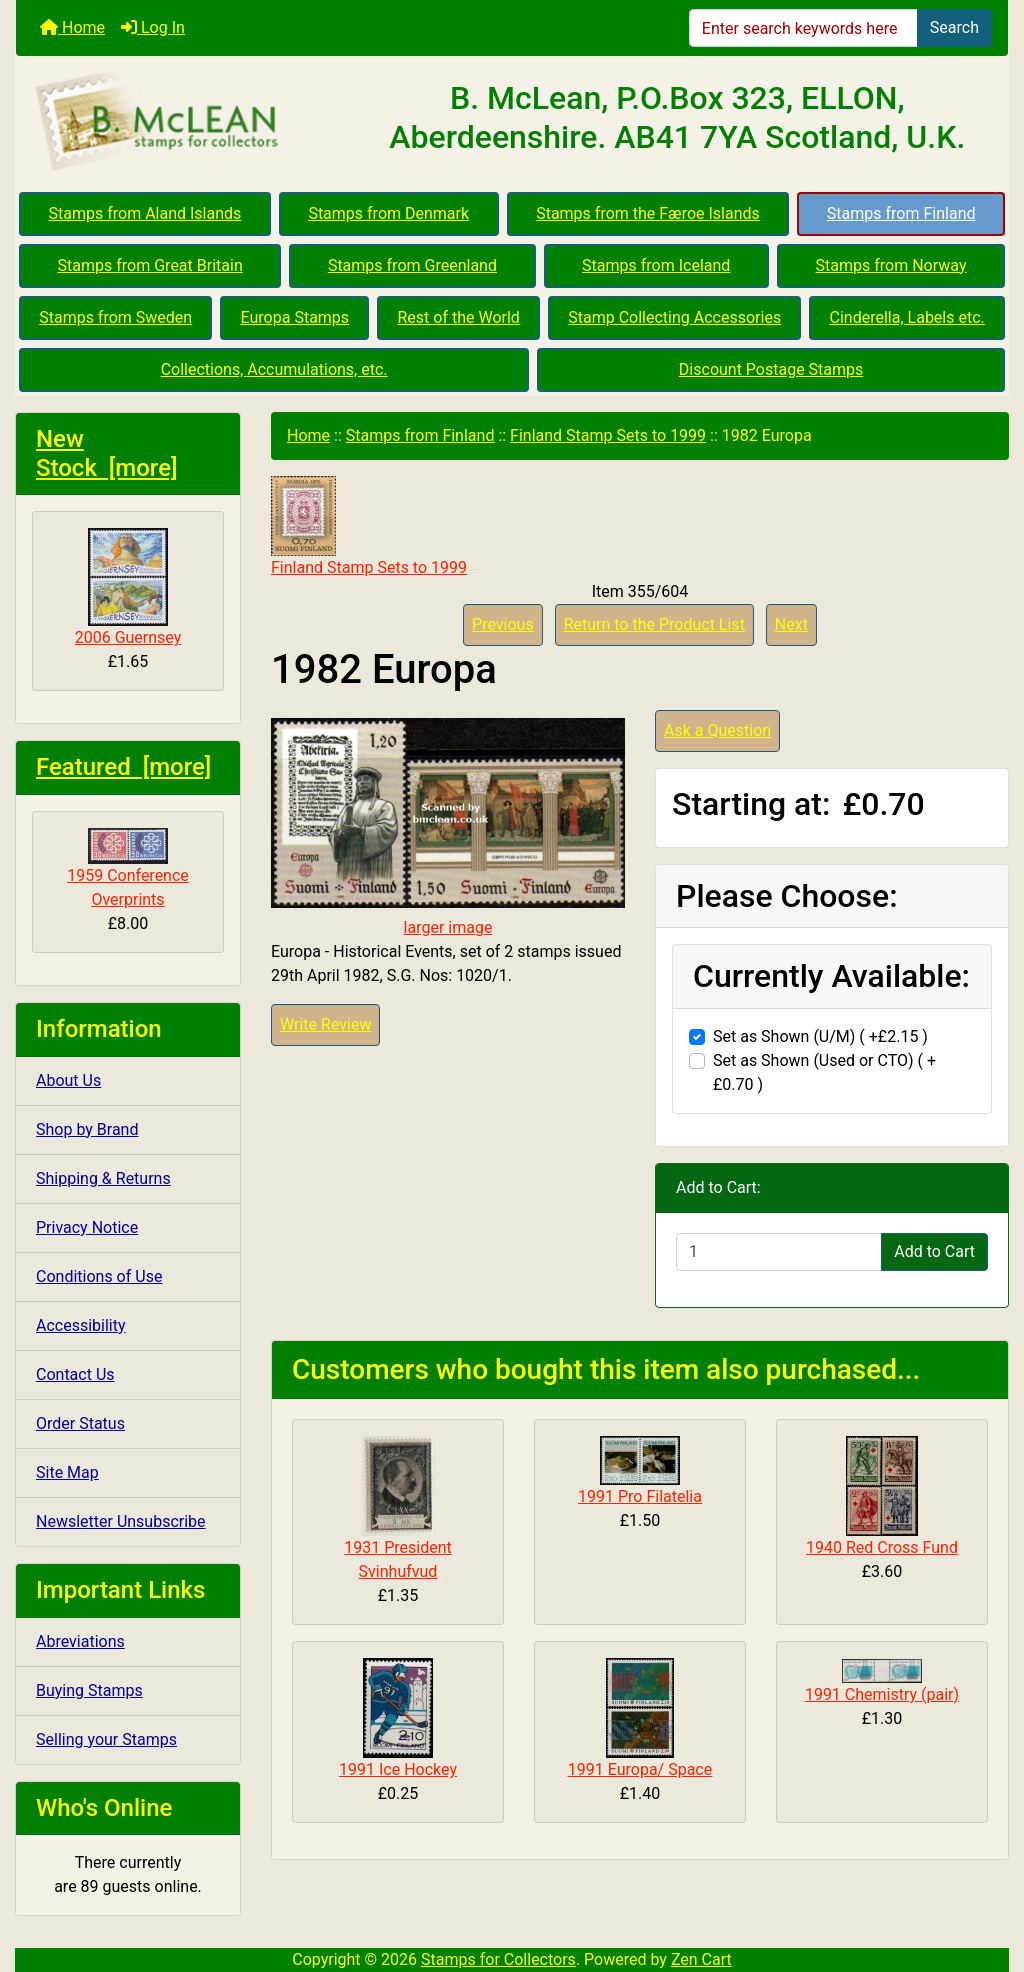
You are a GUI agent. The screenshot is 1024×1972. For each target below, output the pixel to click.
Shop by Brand (87, 1129)
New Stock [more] (107, 453)
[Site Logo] (181, 122)
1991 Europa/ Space (640, 1769)
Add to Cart (934, 1251)
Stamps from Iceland (656, 265)
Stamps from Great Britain (150, 265)
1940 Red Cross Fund (882, 1547)
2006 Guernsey (128, 587)
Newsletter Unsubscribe (121, 1521)
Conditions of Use (99, 1276)
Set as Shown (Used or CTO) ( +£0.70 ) (824, 1072)
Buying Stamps (89, 1690)
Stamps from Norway (891, 265)
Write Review (325, 1024)
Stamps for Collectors (498, 1959)
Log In (153, 27)
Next (791, 624)
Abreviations (80, 1641)
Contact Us (75, 1374)
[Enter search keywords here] (803, 28)
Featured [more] (123, 767)
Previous (503, 624)
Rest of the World (459, 317)
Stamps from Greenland (412, 265)
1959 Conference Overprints (128, 868)
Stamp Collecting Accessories (674, 317)
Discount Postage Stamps (771, 369)
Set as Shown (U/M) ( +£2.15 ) (820, 1036)
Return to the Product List (654, 624)
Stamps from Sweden (115, 317)
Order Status (80, 1423)
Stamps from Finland (901, 213)
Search (954, 27)
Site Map (67, 1472)
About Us (68, 1080)
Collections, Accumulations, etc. (274, 369)
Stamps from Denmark (388, 213)
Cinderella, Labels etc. (907, 317)
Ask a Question (717, 730)
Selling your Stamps (106, 1739)
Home (72, 27)
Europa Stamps (295, 317)
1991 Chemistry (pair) (882, 1694)
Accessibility (81, 1325)
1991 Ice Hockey (398, 1769)
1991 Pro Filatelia (640, 1496)
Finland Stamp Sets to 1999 (608, 435)
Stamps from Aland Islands (145, 213)
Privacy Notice (87, 1227)
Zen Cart (701, 1959)
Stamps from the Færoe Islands (648, 213)
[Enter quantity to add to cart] (779, 1252)
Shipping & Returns (103, 1178)
